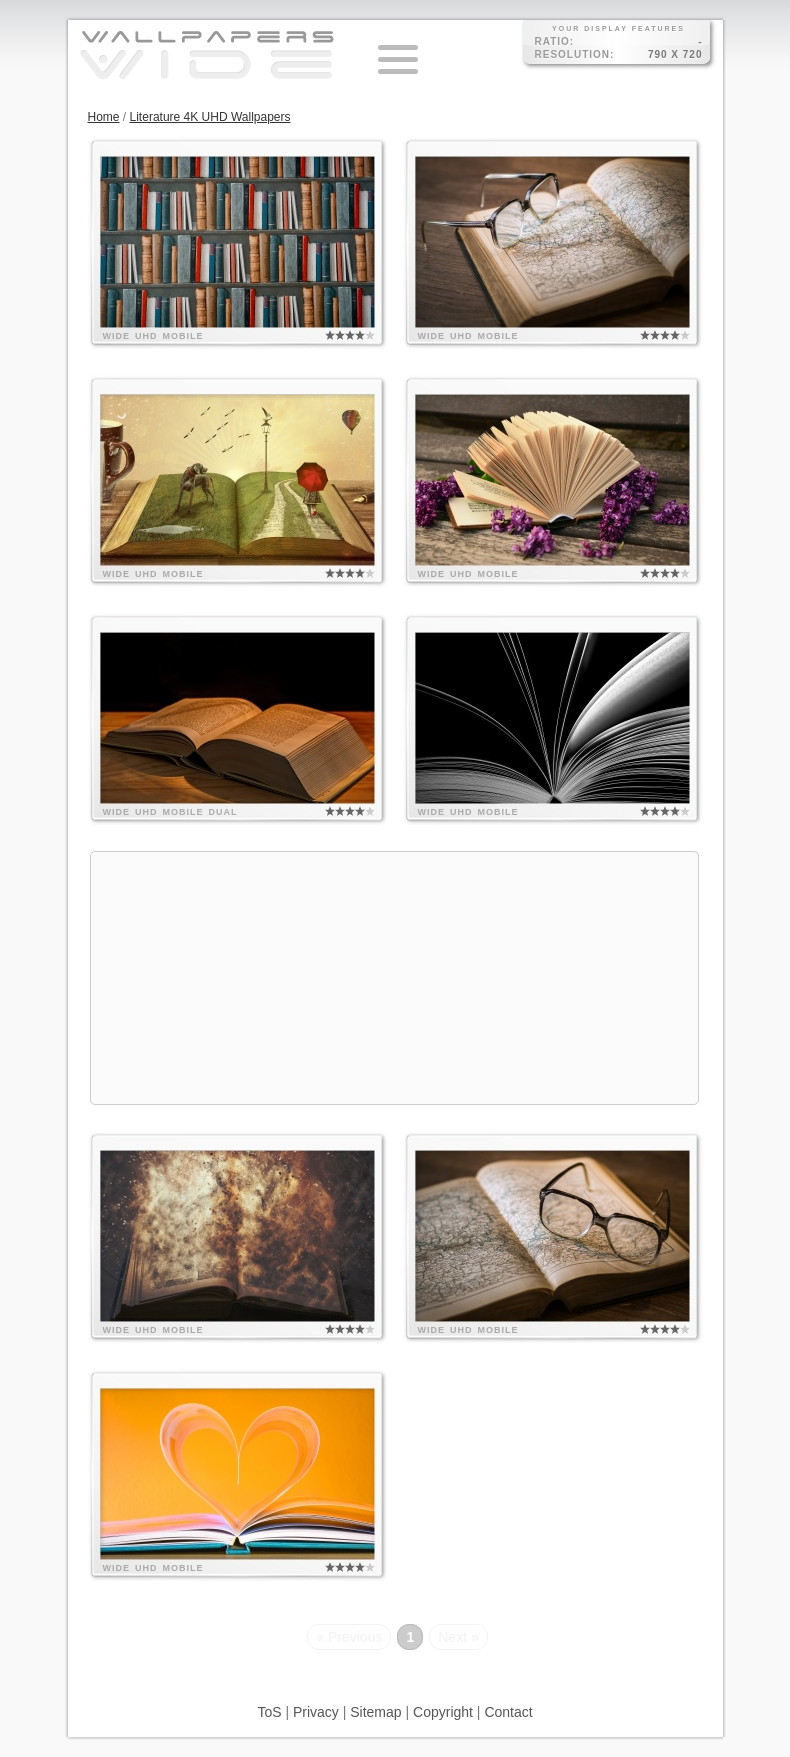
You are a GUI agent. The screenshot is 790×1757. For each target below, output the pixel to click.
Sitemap (375, 1712)
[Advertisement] (395, 978)
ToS (269, 1712)
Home (104, 117)
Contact (508, 1712)
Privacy (316, 1712)
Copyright (443, 1712)
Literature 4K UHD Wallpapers (210, 117)
